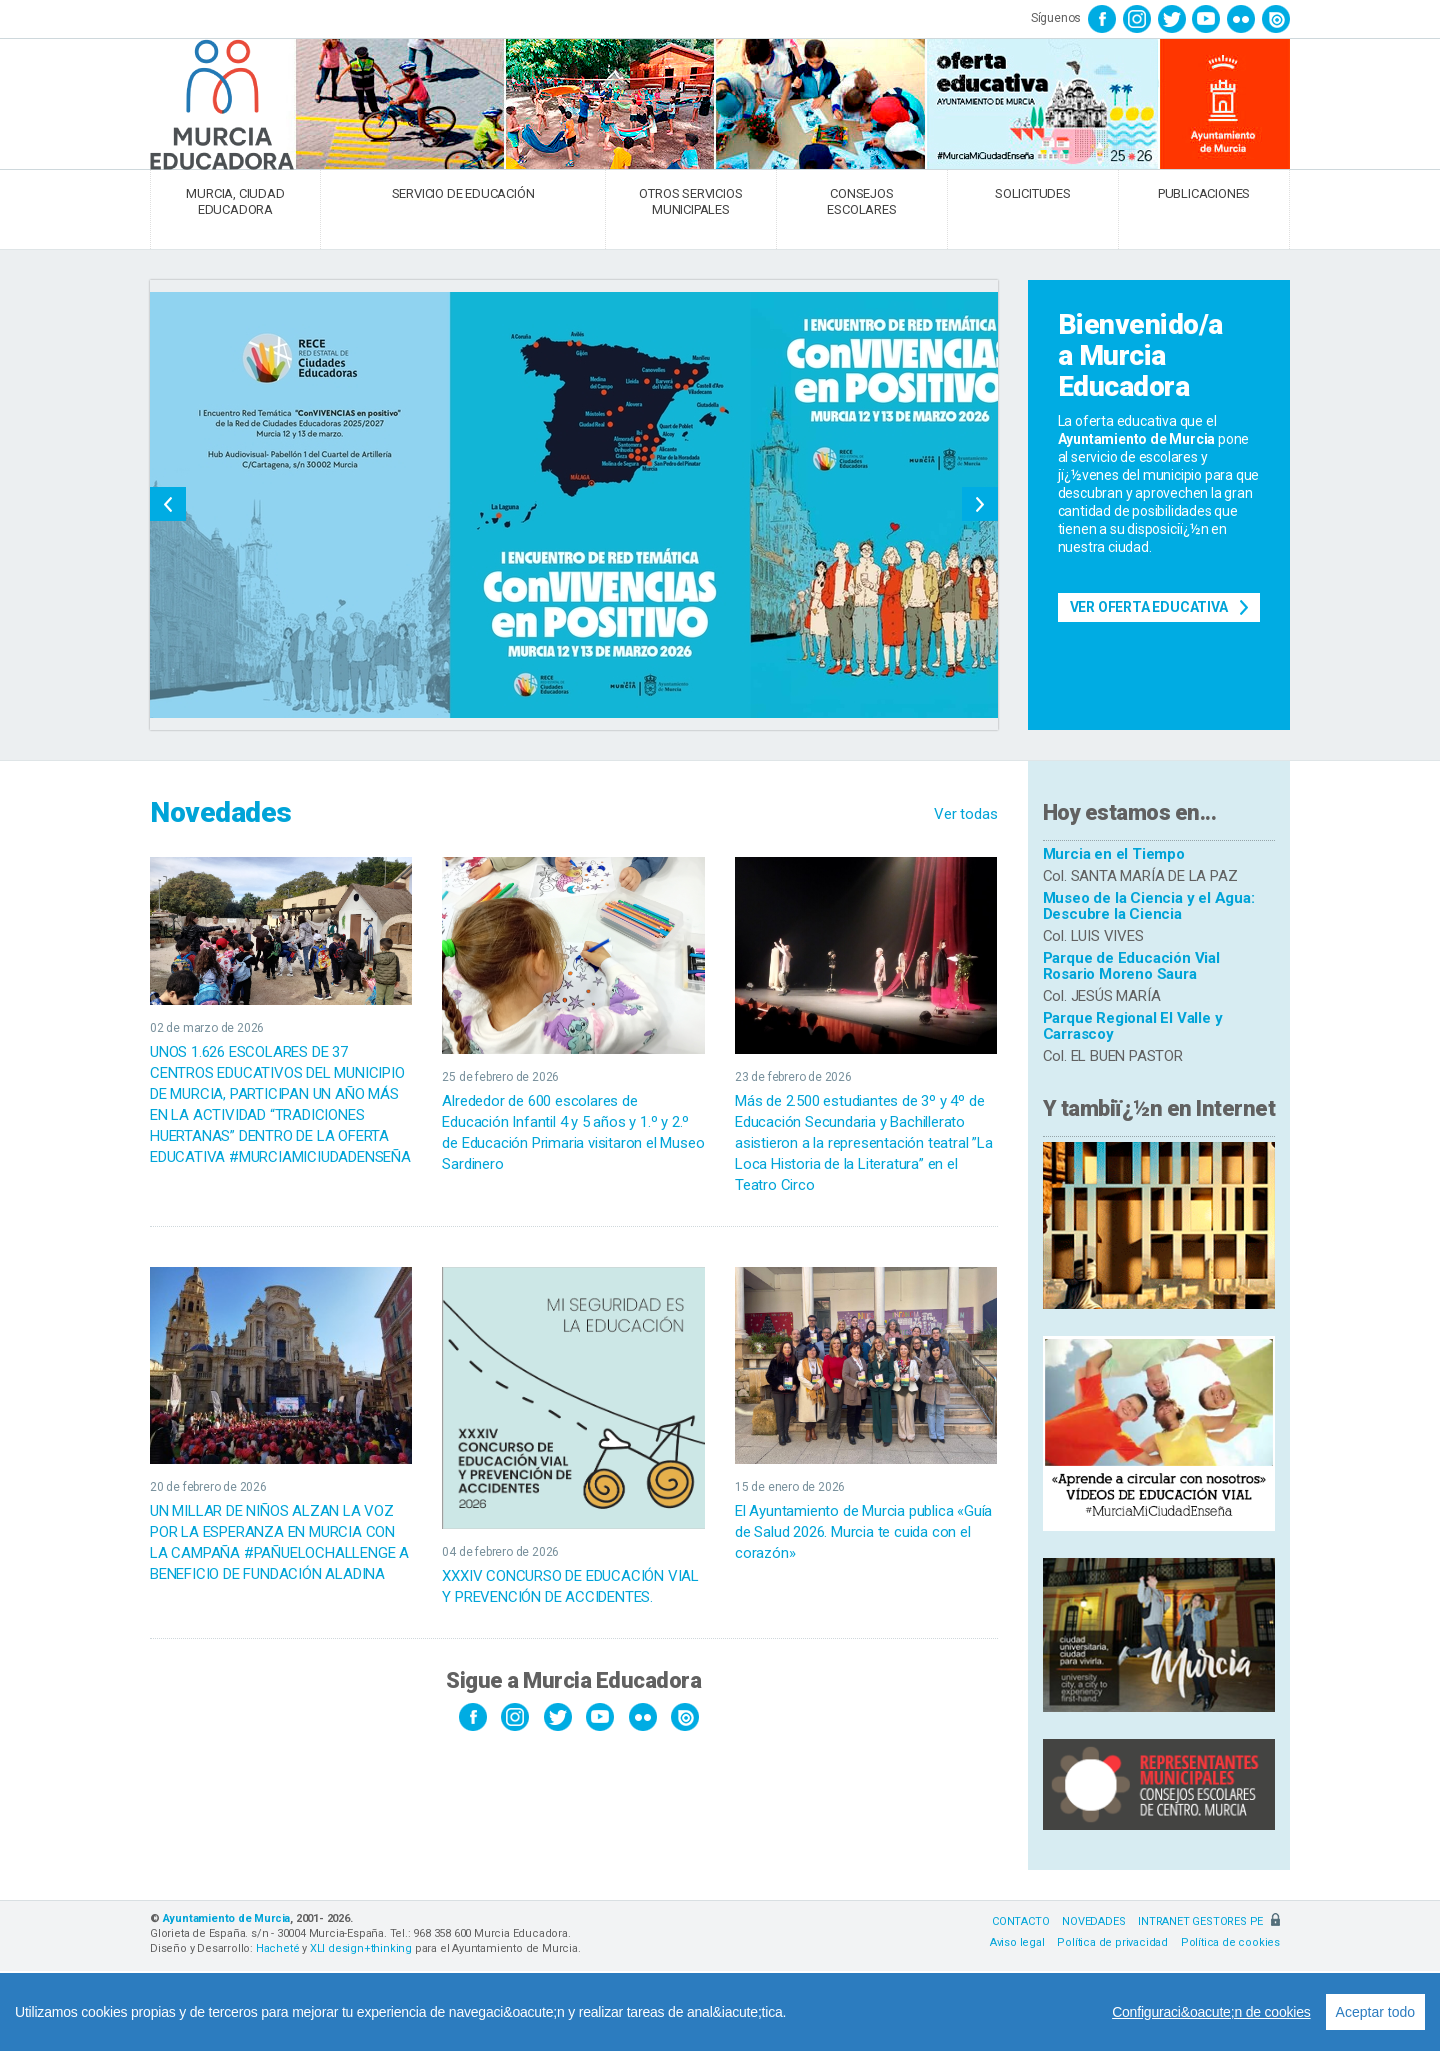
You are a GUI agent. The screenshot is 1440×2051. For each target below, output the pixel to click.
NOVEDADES (1093, 1921)
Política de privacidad (1112, 1942)
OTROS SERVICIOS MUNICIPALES (690, 201)
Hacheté (278, 1948)
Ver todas (965, 814)
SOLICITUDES (1033, 193)
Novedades (221, 812)
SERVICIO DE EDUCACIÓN (463, 193)
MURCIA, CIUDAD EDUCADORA (235, 201)
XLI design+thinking (361, 1948)
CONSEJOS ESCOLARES (861, 201)
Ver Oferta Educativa (1149, 607)
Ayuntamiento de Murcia (227, 1918)
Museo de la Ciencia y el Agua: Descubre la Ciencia (1149, 906)
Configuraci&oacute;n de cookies (1211, 2012)
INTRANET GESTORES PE (1209, 1921)
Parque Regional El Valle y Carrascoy (1133, 1026)
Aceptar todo (1375, 2012)
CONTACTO (1020, 1921)
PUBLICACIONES (1204, 193)
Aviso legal (1017, 1942)
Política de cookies (1230, 1942)
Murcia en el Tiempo (1114, 854)
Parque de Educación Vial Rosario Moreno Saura (1131, 966)
